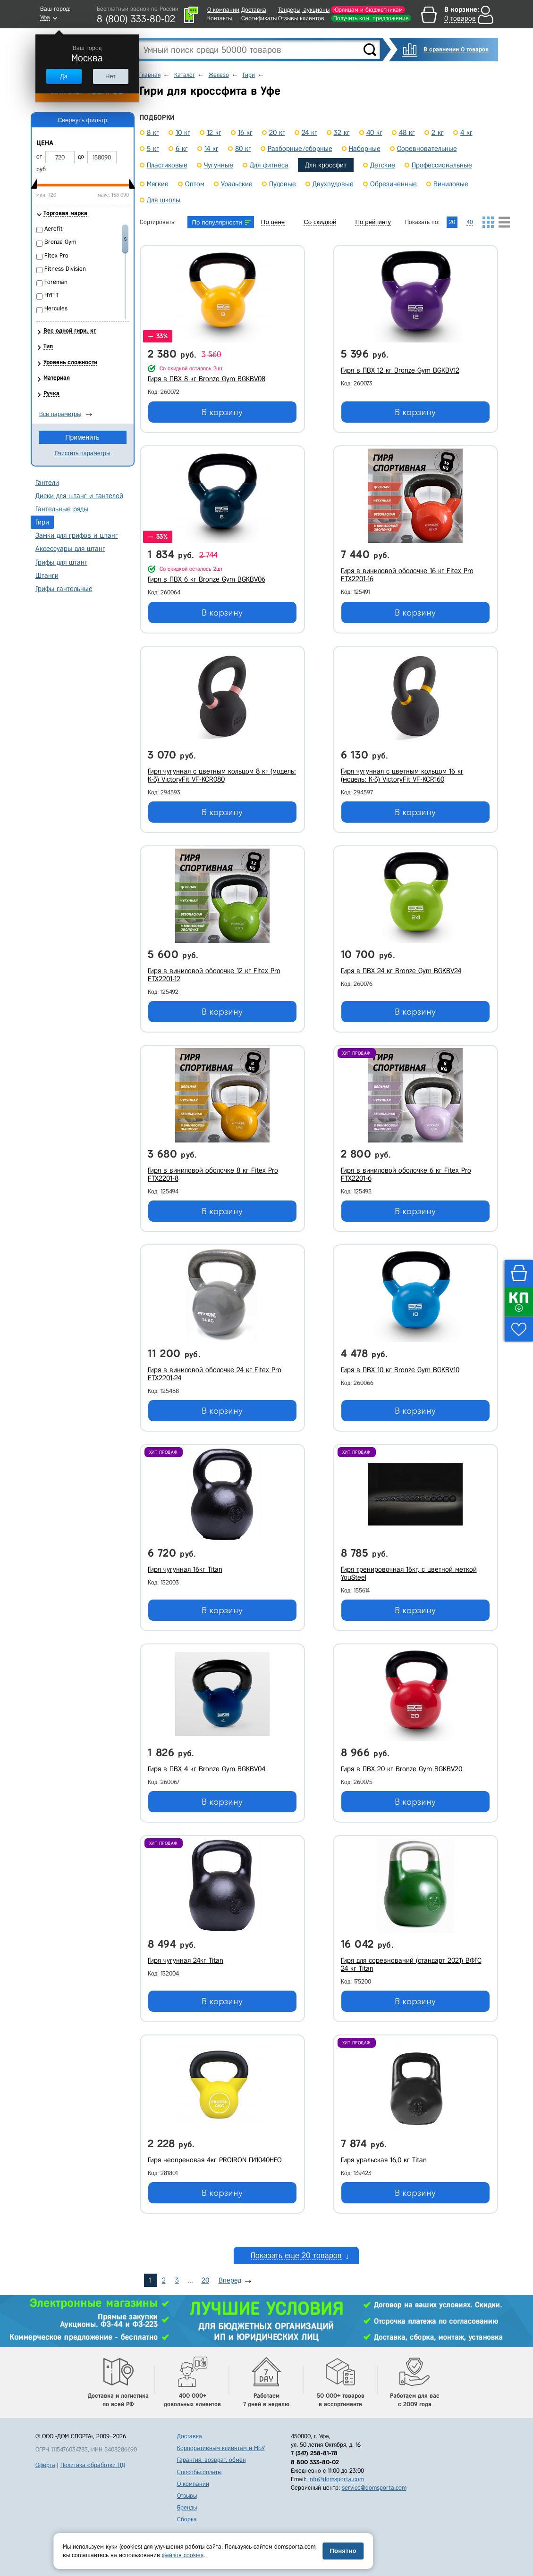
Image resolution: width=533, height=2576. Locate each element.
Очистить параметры (82, 453)
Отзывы (187, 2496)
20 (205, 2280)
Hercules (56, 308)
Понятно (343, 2550)
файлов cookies (182, 2555)
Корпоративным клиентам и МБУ (221, 2448)
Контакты (219, 18)
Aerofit (53, 228)
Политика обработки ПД (92, 2465)
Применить (82, 437)
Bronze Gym (60, 242)
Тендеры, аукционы (304, 10)
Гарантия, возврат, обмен (211, 2460)
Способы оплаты (199, 2472)
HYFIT (51, 295)
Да (64, 76)
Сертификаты (259, 18)
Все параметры (60, 414)
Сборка (187, 2519)
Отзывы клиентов (301, 18)
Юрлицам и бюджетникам (368, 10)
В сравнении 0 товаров (456, 49)
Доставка (253, 10)
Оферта (45, 2465)
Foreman (56, 282)
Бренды (187, 2507)
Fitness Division (65, 269)
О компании (223, 10)
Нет (110, 76)
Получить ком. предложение (371, 18)
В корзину (222, 412)
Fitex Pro (56, 255)
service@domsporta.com (374, 2487)
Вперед (230, 2280)
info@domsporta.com (336, 2479)
